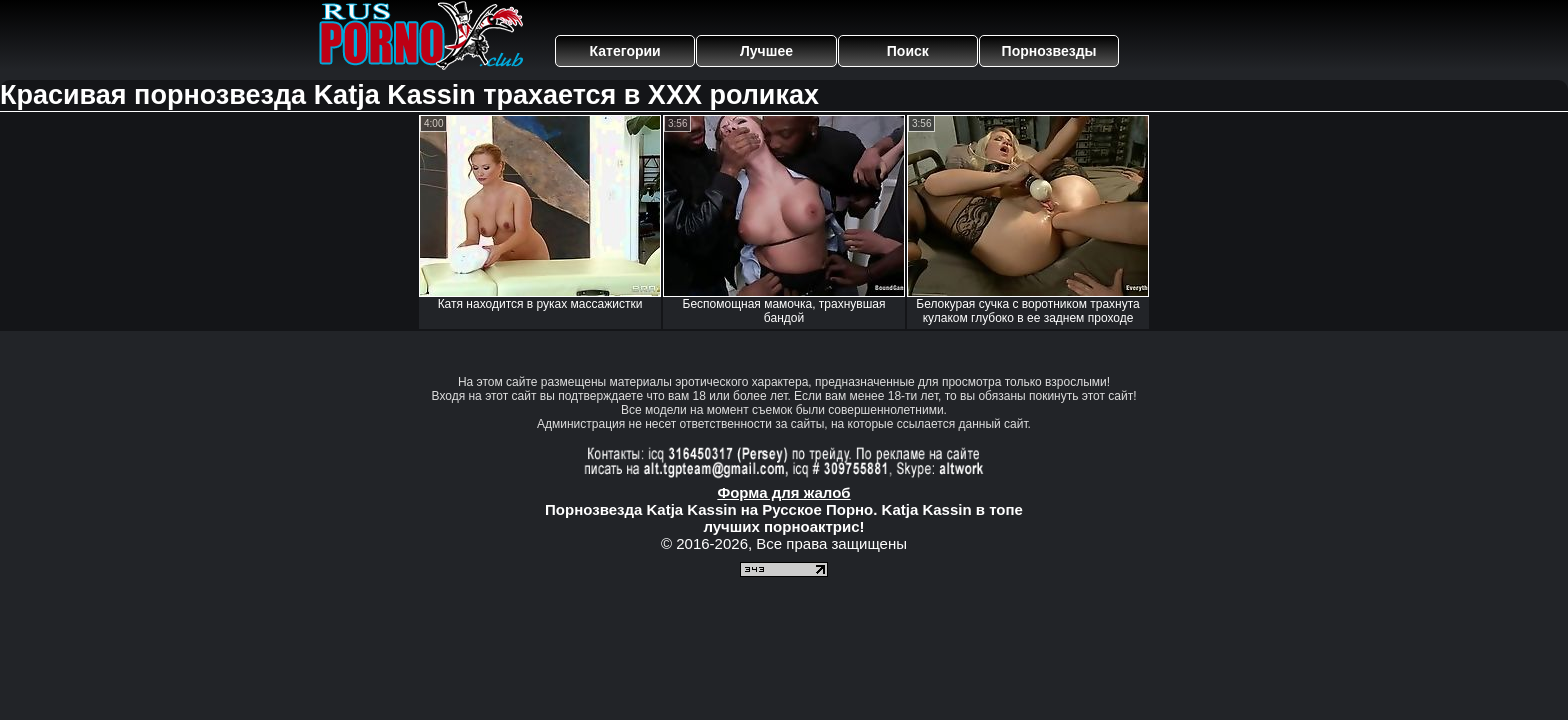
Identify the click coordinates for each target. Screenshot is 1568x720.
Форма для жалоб (783, 492)
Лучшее (766, 51)
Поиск (908, 51)
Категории (625, 51)
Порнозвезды (1049, 51)
